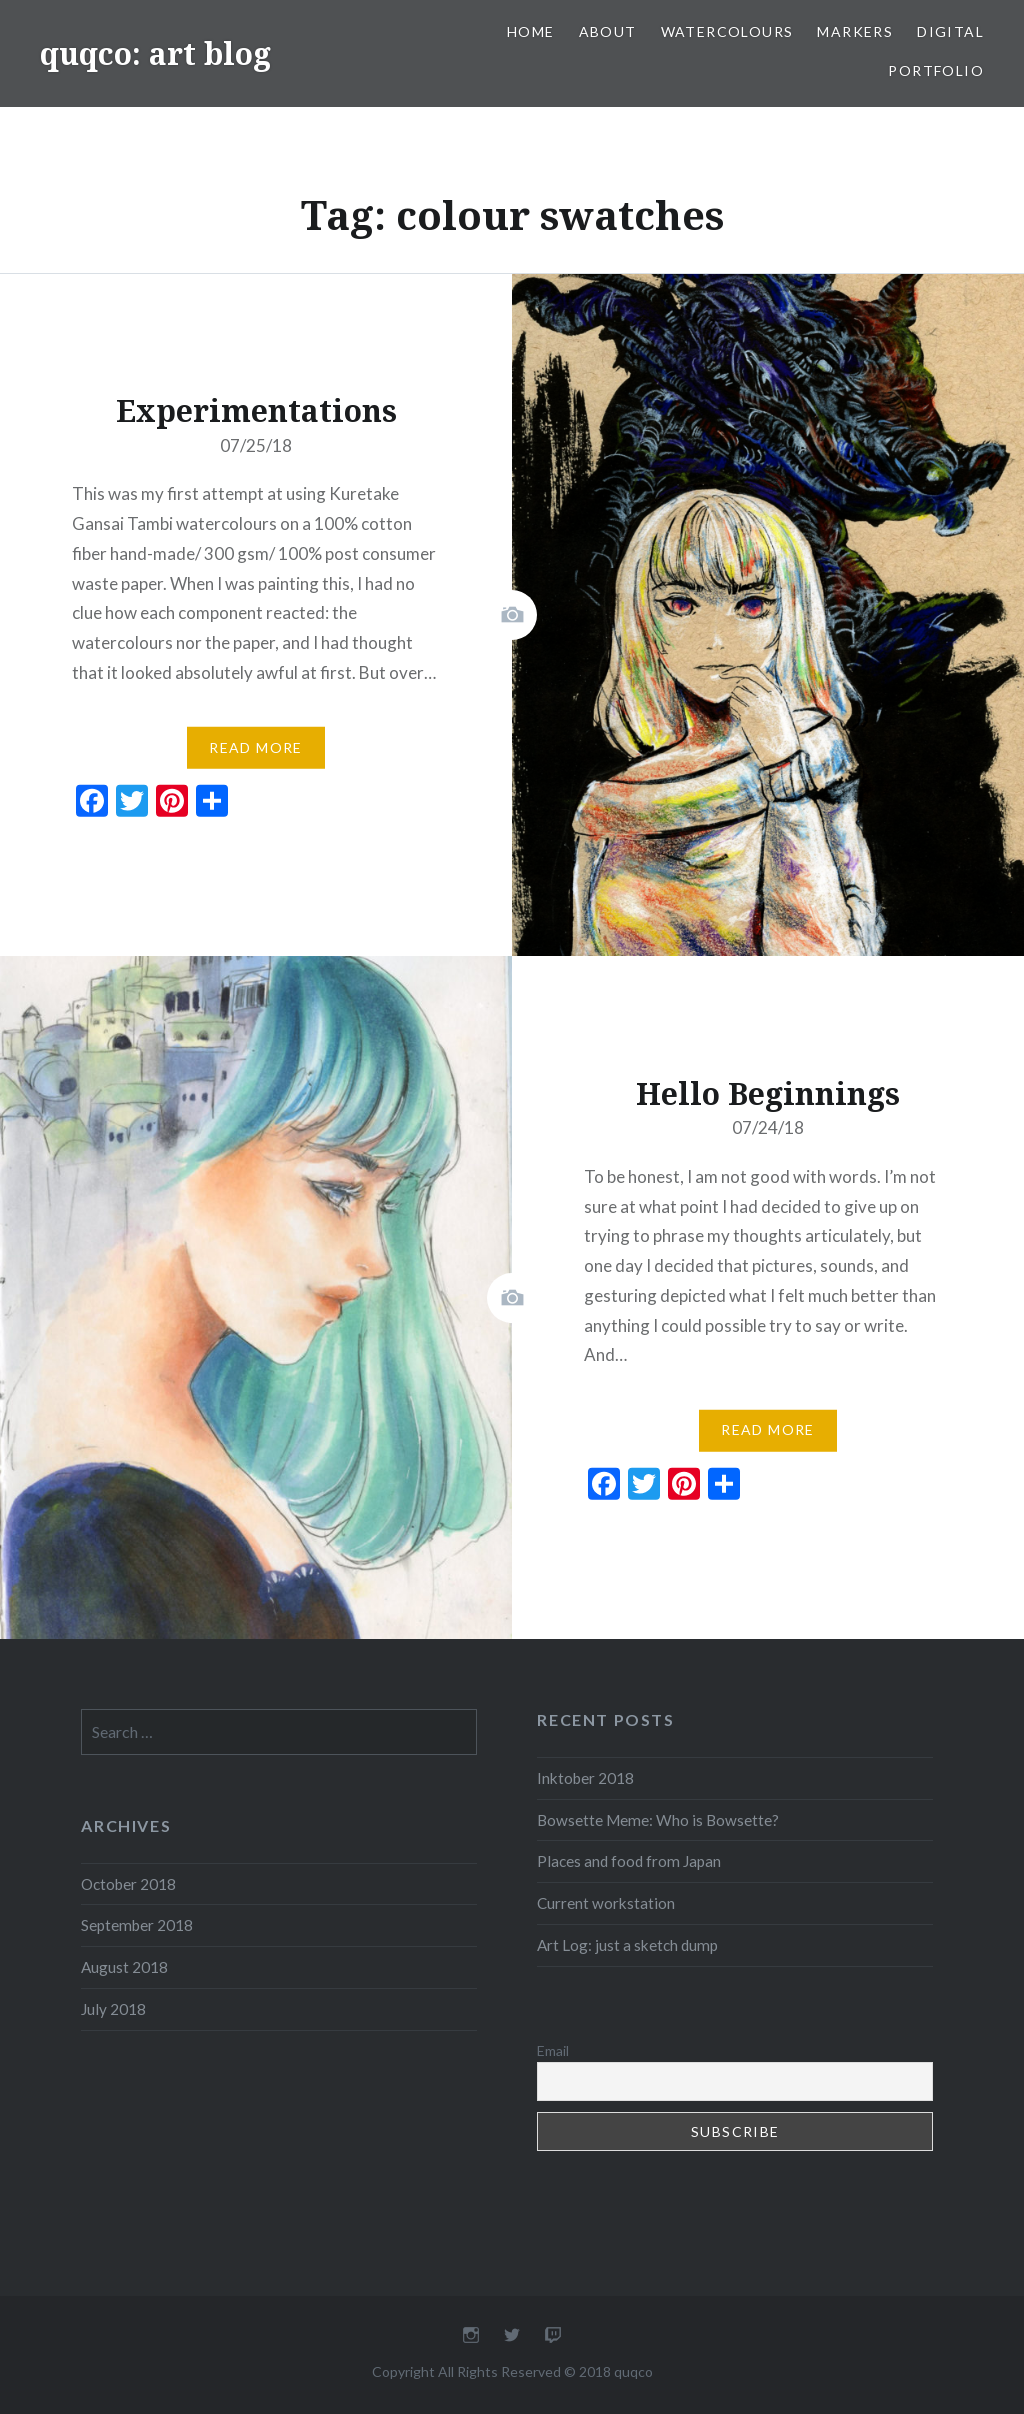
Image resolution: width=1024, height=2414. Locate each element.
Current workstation (606, 1903)
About (608, 31)
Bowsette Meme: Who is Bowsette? (658, 1820)
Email (553, 2050)
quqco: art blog (155, 53)
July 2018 (113, 2009)
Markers (855, 31)
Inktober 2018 (585, 1778)
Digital (950, 31)
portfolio (936, 70)
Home (531, 31)
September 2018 (137, 1925)
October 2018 (128, 1884)
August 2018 (124, 1967)
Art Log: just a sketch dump (627, 1945)
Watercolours (727, 31)
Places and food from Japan (629, 1861)
